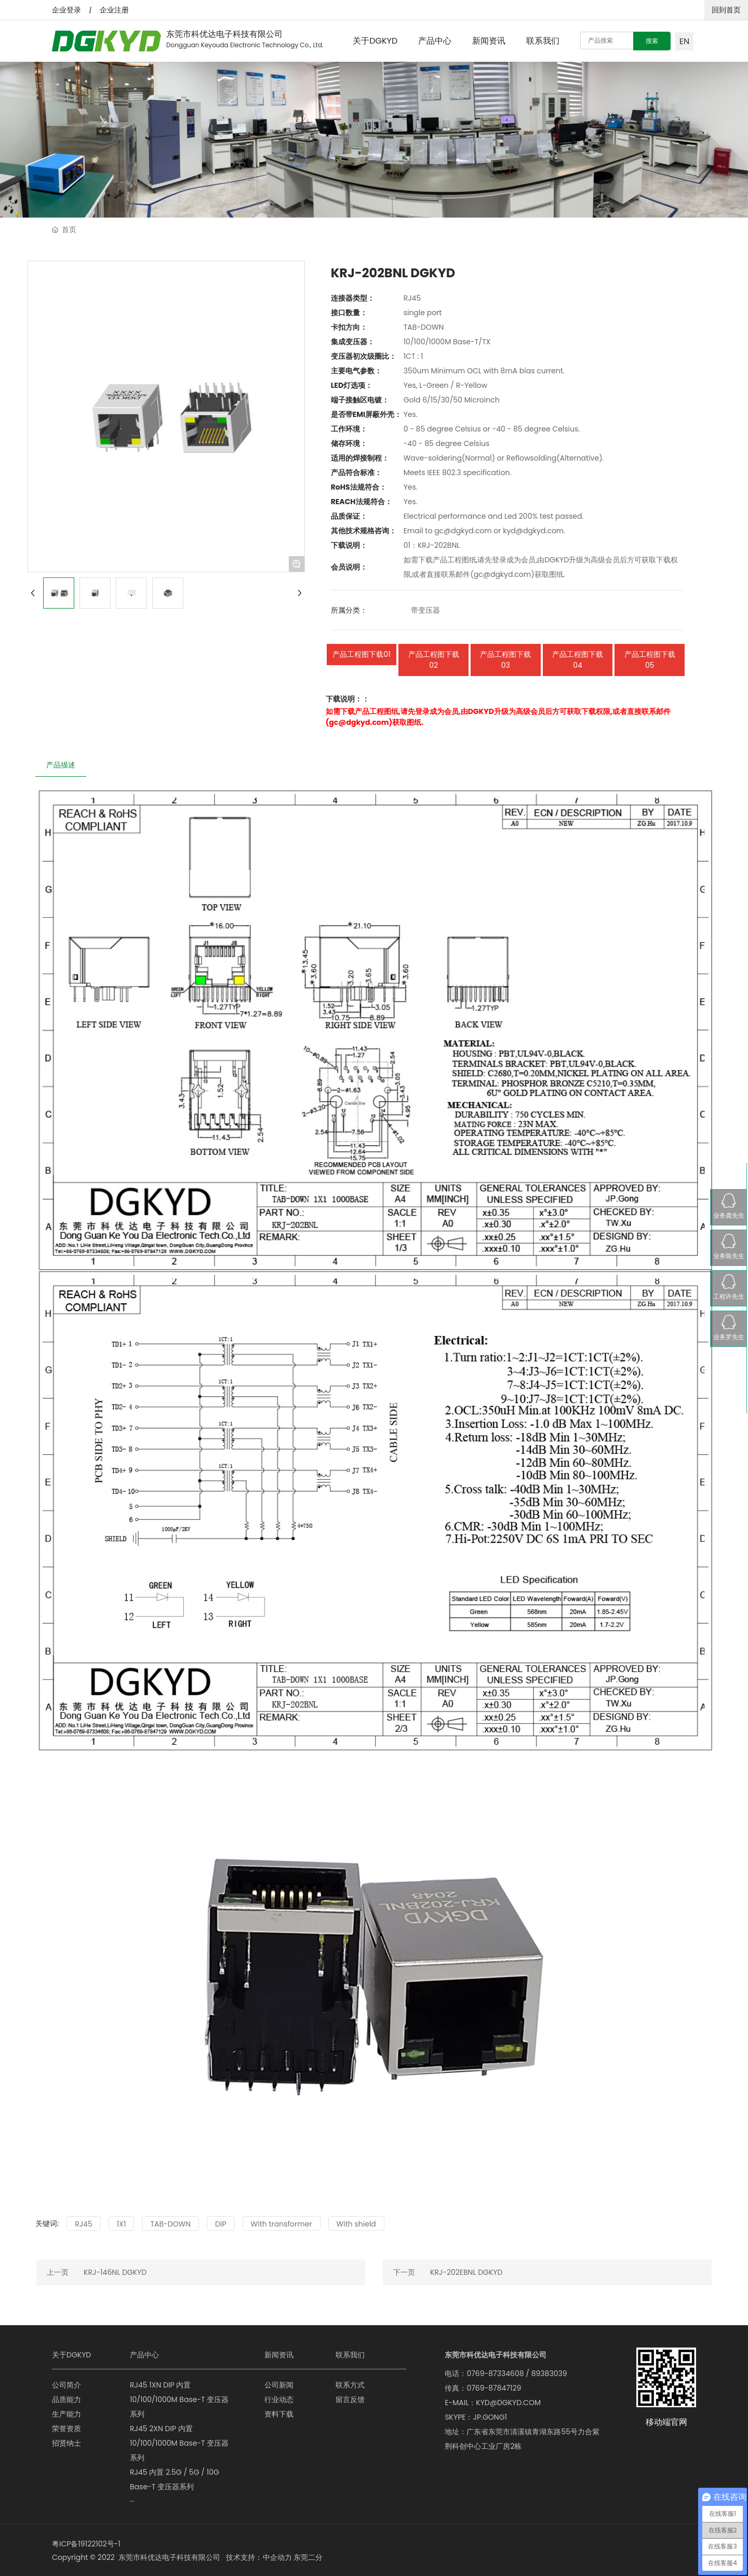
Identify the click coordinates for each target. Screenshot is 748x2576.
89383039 (549, 2373)
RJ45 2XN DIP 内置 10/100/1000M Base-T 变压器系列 (179, 2443)
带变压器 (425, 610)
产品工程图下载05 (649, 659)
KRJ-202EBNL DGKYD (466, 2272)
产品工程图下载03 (505, 659)
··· (132, 2501)
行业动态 (278, 2399)
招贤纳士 (66, 2443)
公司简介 (66, 2385)
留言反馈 (350, 2399)
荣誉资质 (66, 2428)
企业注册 (114, 10)
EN (684, 41)
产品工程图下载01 (361, 654)
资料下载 (278, 2414)
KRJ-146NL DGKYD (115, 2272)
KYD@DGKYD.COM (508, 2402)
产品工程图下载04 (577, 659)
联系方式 (350, 2385)
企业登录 (66, 10)
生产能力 (66, 2414)
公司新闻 (278, 2385)
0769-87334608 (495, 2373)
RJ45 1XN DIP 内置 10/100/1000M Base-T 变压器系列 (179, 2399)
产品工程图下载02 (433, 659)
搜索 (652, 40)
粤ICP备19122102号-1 (86, 2544)
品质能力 (66, 2399)
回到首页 (726, 10)
